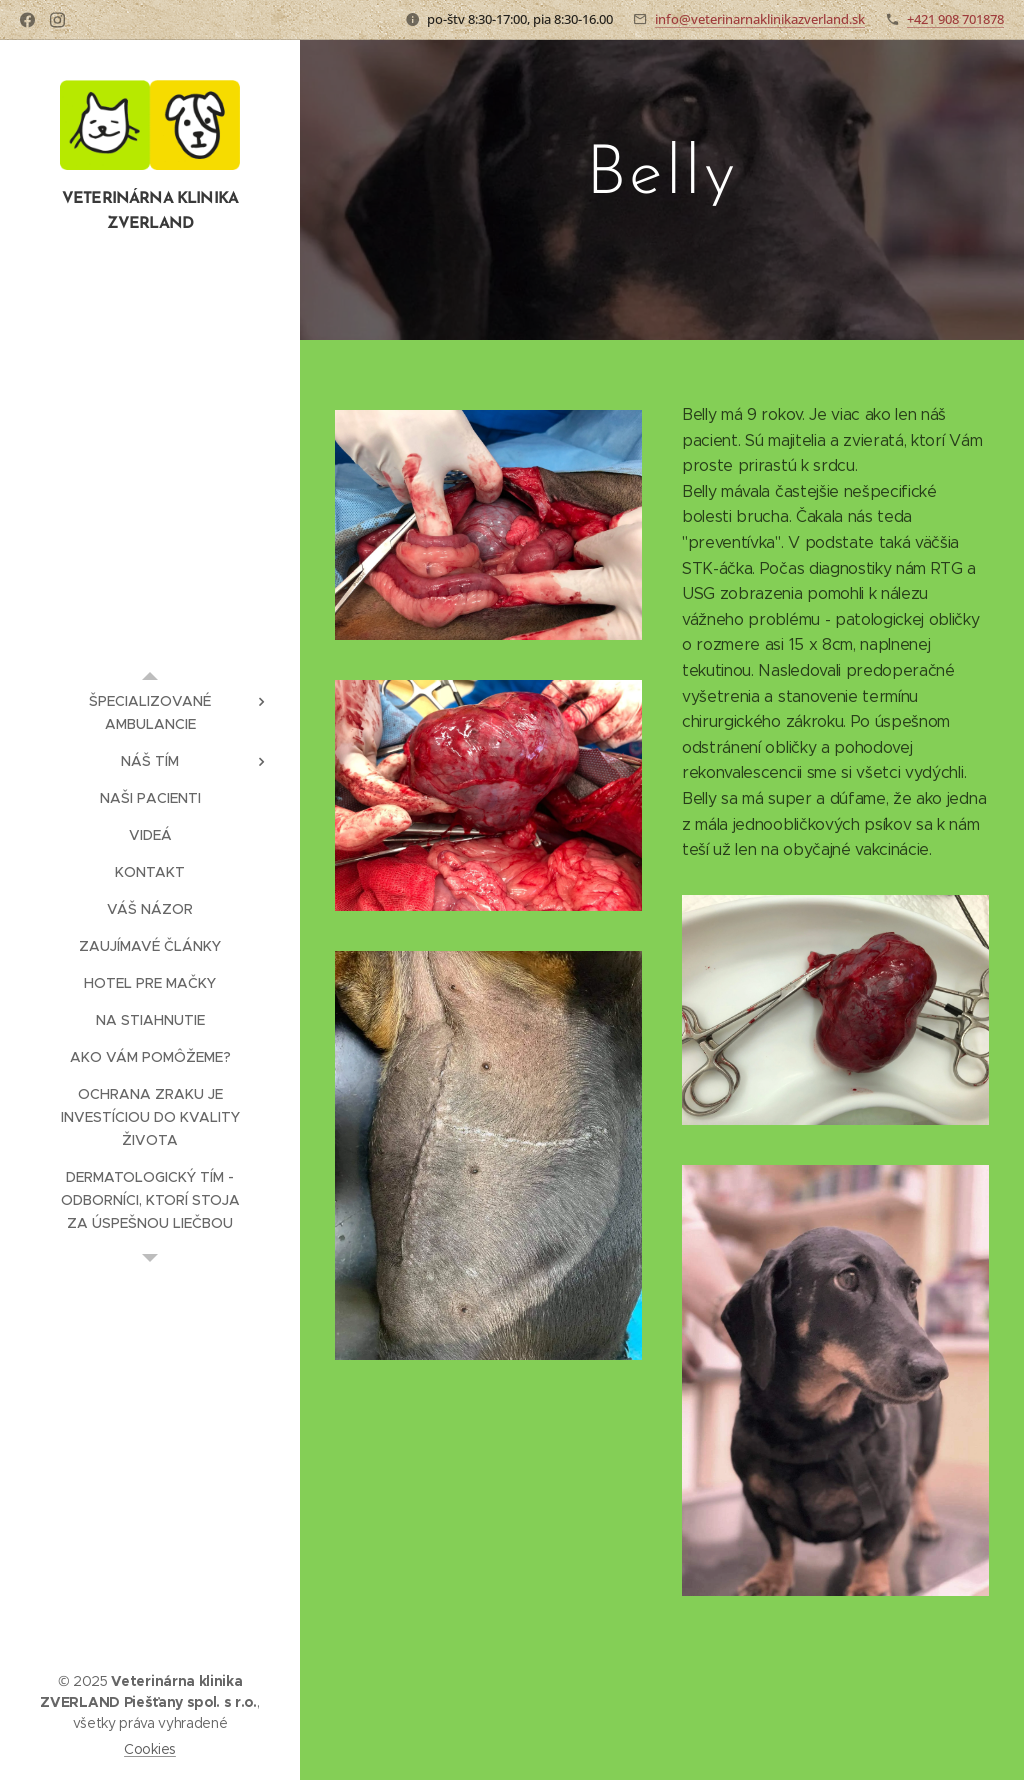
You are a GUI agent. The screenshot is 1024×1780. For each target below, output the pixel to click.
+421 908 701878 (955, 19)
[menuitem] (150, 713)
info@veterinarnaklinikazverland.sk (760, 19)
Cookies (150, 1749)
